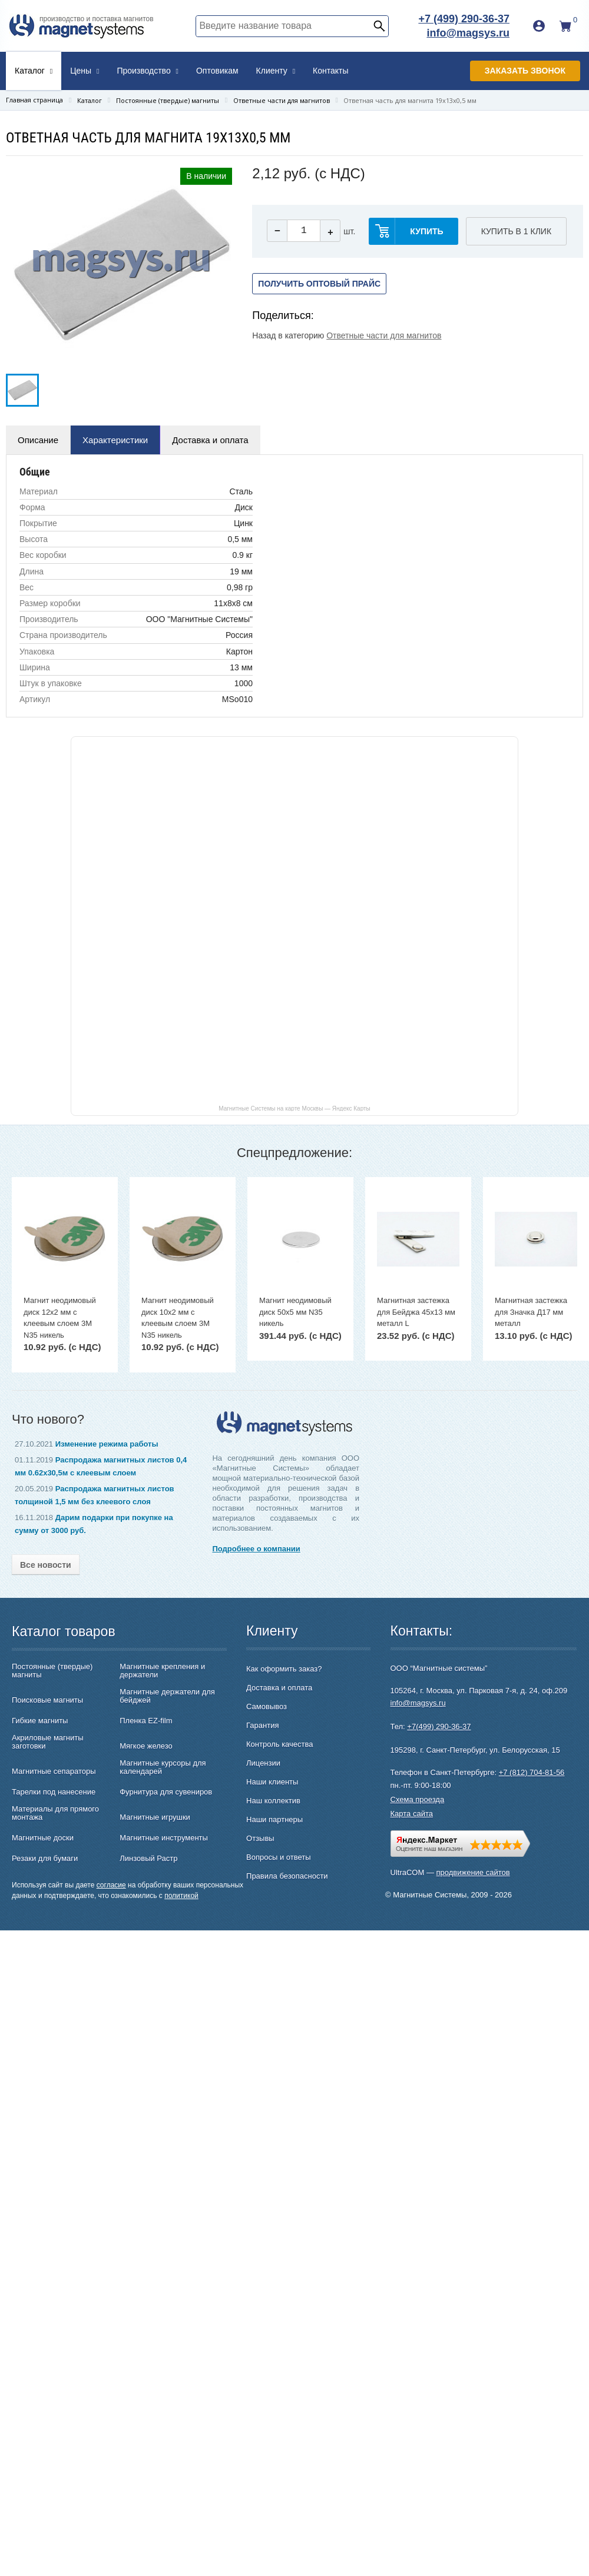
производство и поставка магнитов (96, 19)
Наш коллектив (273, 1800)
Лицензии (263, 1763)
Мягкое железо (146, 1746)
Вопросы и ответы (278, 1857)
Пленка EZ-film (146, 1721)
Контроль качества (279, 1744)
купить (426, 231)
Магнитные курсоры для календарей (163, 1767)
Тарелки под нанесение (53, 1792)
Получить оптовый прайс (319, 283)
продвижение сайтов (473, 1872)
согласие (111, 1885)
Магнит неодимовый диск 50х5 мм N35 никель (295, 1312)
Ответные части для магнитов (383, 335)
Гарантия (262, 1725)
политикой (181, 1896)
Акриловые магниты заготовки (48, 1742)
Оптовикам (217, 70)
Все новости (45, 1565)
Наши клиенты (272, 1781)
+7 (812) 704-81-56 (532, 1772)
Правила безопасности (287, 1876)
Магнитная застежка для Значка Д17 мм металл (531, 1312)
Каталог (33, 70)
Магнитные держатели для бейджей (167, 1696)
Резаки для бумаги (45, 1858)
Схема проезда (418, 1799)
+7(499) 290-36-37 (439, 1726)
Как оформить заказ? (284, 1668)
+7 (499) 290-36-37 (463, 19)
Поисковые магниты (47, 1700)
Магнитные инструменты (164, 1838)
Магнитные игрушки (155, 1817)
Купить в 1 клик (516, 231)
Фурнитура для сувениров (166, 1792)
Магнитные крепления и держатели (162, 1671)
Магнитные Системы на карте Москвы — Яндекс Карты (294, 1108)
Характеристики (115, 440)
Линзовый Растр (148, 1858)
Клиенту (276, 70)
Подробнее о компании (256, 1548)
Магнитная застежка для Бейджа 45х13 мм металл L (416, 1312)
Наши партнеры (274, 1819)
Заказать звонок (525, 70)
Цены (84, 70)
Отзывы (260, 1838)
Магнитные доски (43, 1838)
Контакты (330, 70)
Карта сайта (412, 1813)
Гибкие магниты (40, 1721)
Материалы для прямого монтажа (55, 1813)
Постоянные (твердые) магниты (52, 1671)
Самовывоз (266, 1706)
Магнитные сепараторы (54, 1771)
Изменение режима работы (106, 1444)
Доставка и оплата (210, 440)
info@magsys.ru (467, 33)
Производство (147, 70)
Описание (38, 440)
